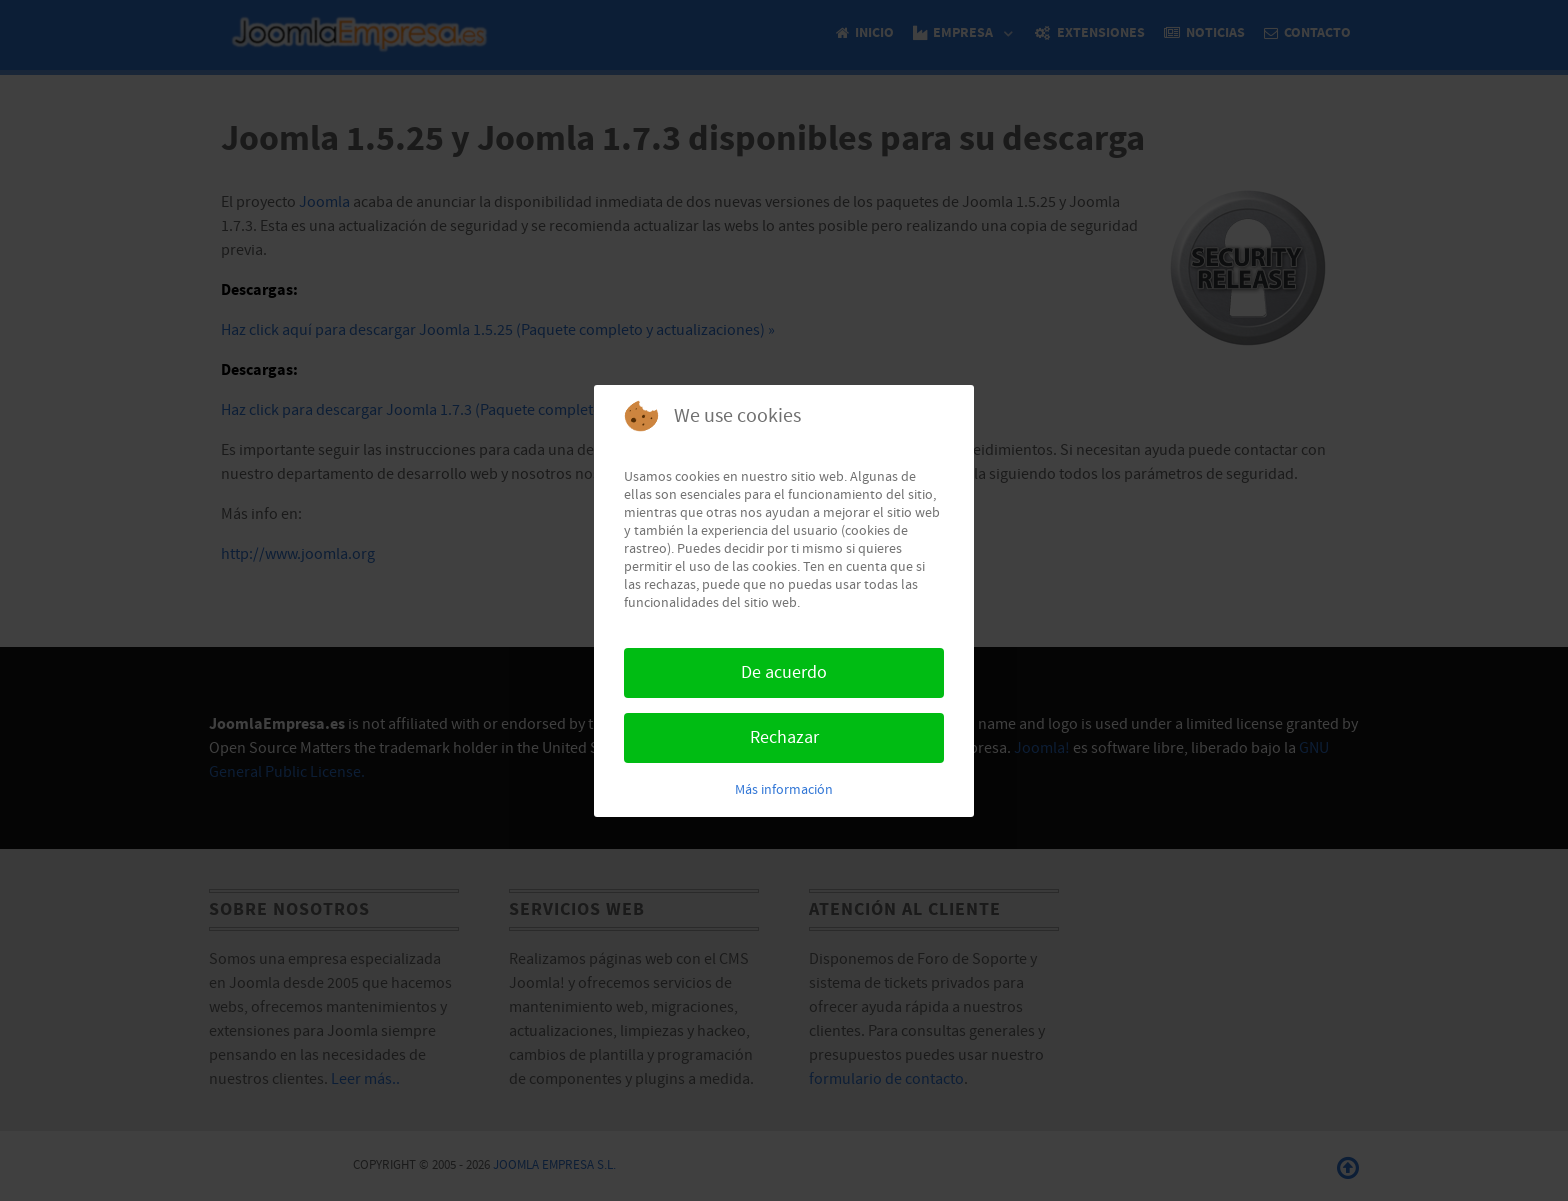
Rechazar (784, 737)
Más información (784, 790)
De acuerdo (784, 672)
